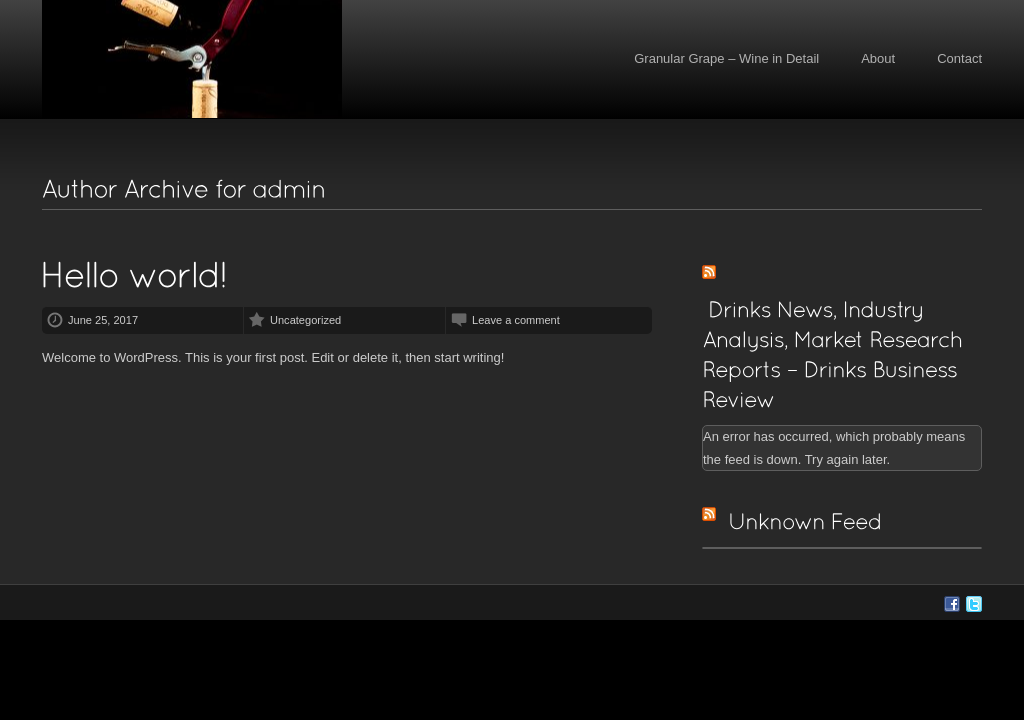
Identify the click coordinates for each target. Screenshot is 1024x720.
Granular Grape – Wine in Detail (726, 58)
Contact (959, 58)
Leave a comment (516, 320)
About (878, 58)
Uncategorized (305, 320)
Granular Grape (192, 59)
